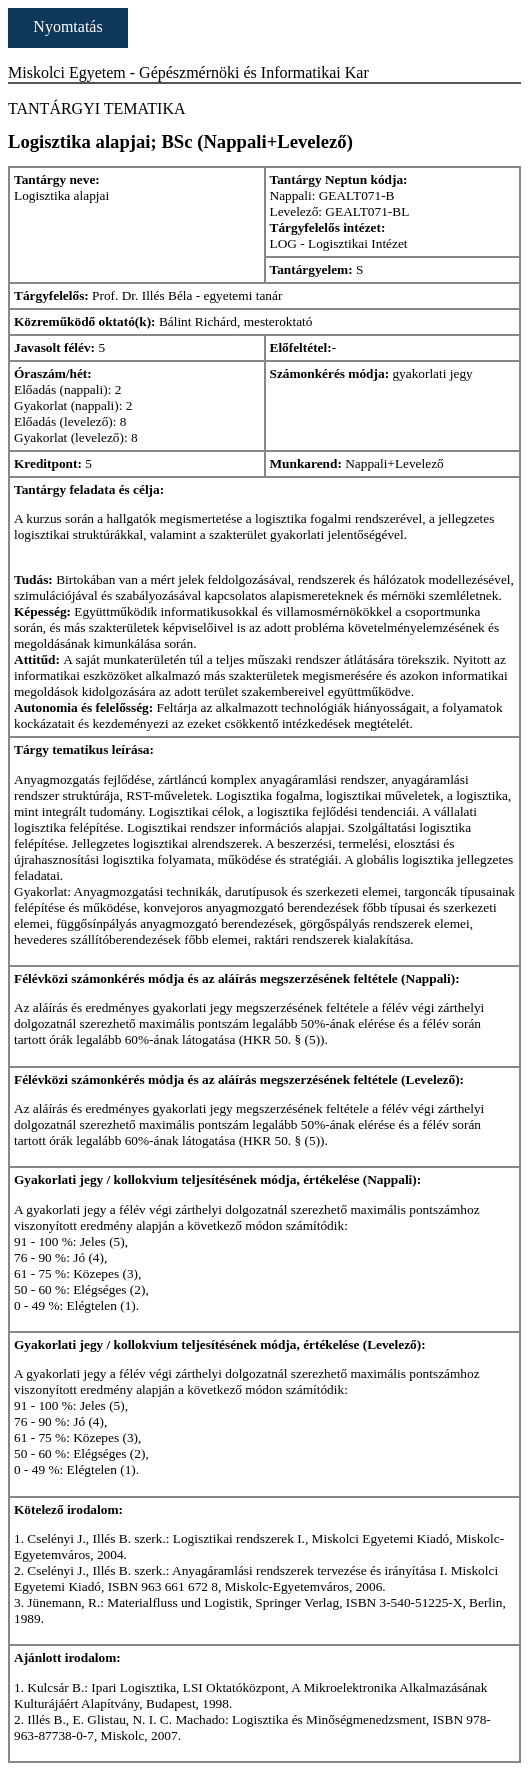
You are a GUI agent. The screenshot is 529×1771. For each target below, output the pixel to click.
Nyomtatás (67, 26)
